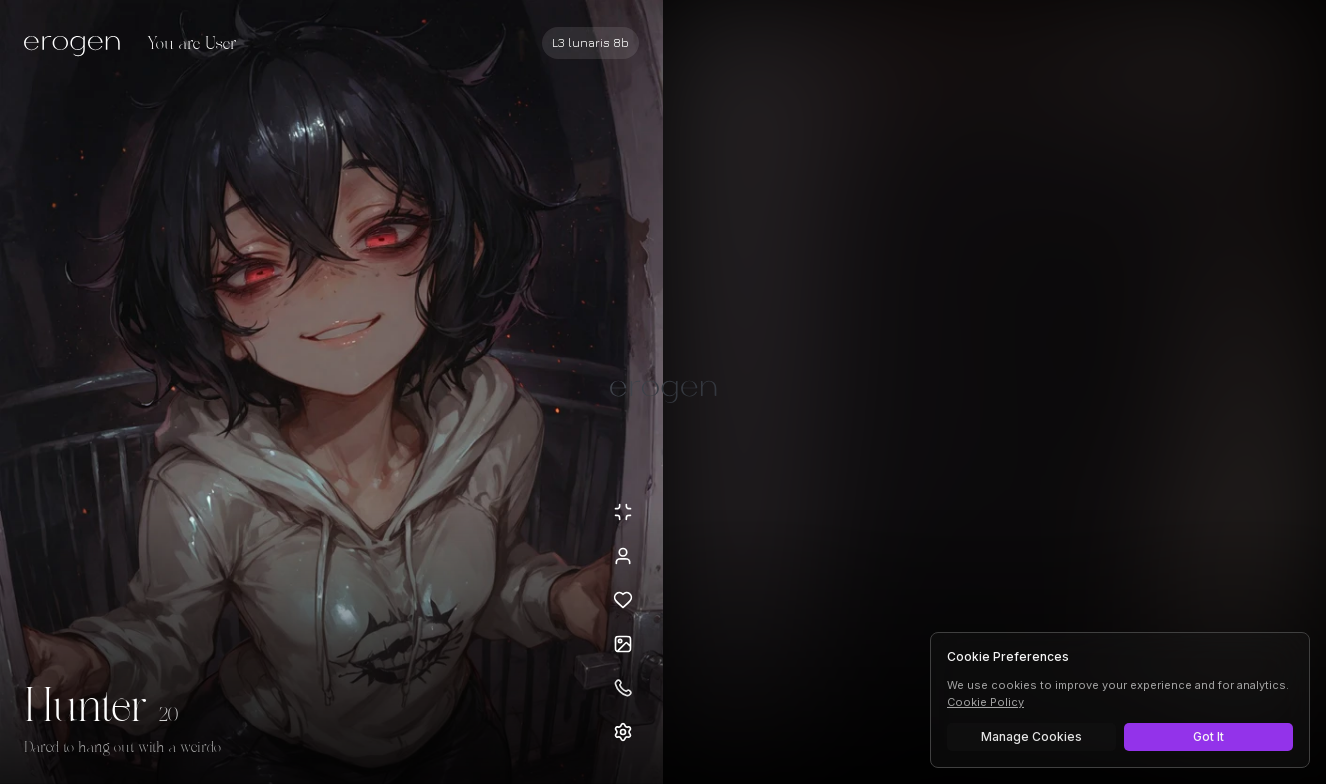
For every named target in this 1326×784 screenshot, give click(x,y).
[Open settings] (623, 732)
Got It (1208, 736)
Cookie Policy (985, 702)
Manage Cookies (1031, 736)
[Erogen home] (77, 45)
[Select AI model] (590, 43)
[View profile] (623, 556)
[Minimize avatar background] (623, 512)
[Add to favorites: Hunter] (623, 600)
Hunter (85, 708)
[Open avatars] (623, 644)
